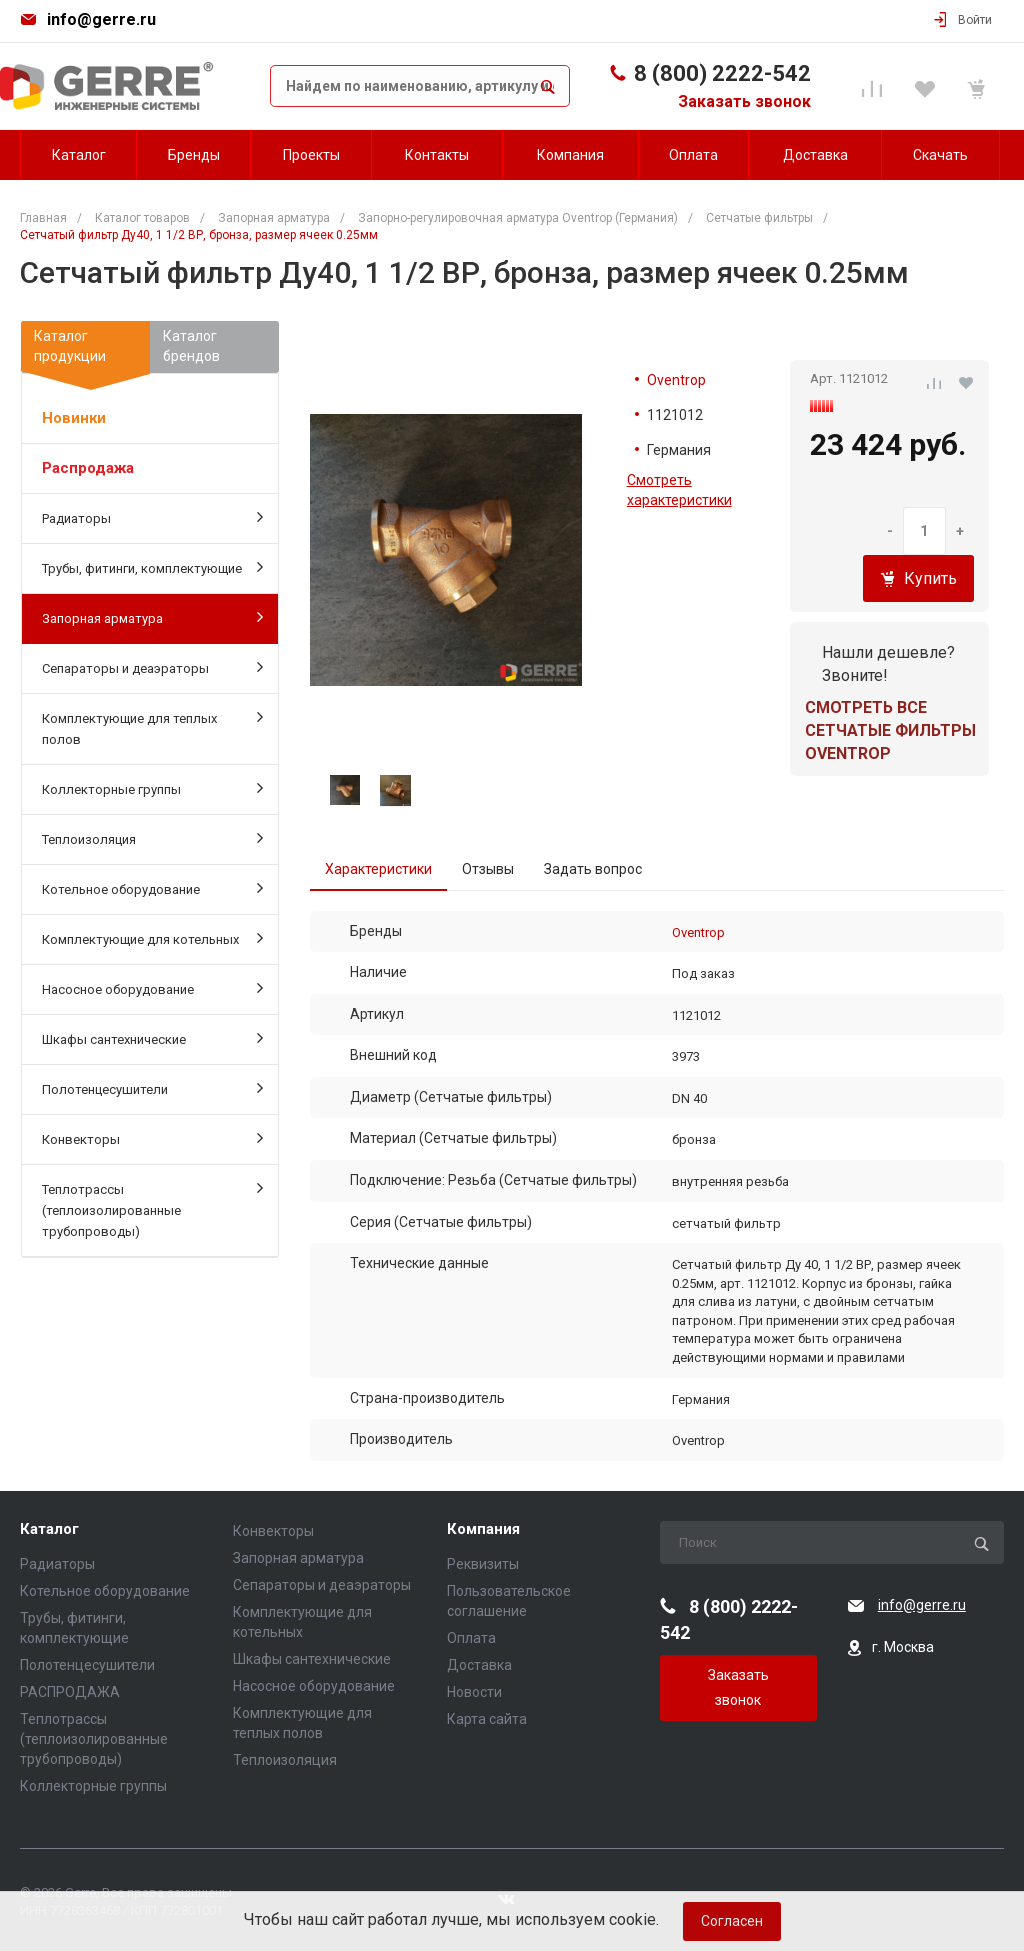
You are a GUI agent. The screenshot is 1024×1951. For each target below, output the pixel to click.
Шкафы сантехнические (152, 1038)
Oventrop (676, 380)
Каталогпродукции (85, 350)
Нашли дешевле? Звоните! (888, 664)
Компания (483, 1529)
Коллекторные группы (152, 788)
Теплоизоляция (152, 838)
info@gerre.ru (101, 19)
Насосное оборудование (152, 988)
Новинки (74, 418)
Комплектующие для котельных (152, 938)
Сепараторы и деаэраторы (152, 667)
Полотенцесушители (152, 1088)
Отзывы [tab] (488, 869)
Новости (474, 1692)
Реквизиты (483, 1564)
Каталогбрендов (191, 346)
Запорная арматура (152, 617)
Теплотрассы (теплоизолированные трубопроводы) (152, 1209)
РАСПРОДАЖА (70, 1692)
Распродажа (88, 468)
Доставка (479, 1665)
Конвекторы (152, 1138)
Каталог (49, 1529)
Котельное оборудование (152, 888)
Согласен (732, 1921)
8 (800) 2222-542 (722, 73)
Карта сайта (487, 1719)
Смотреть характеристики (679, 490)
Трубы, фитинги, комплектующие (152, 567)
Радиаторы (152, 517)
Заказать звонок (744, 101)
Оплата (471, 1638)
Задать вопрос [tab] (593, 869)
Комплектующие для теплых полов (152, 727)
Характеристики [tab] (378, 869)
